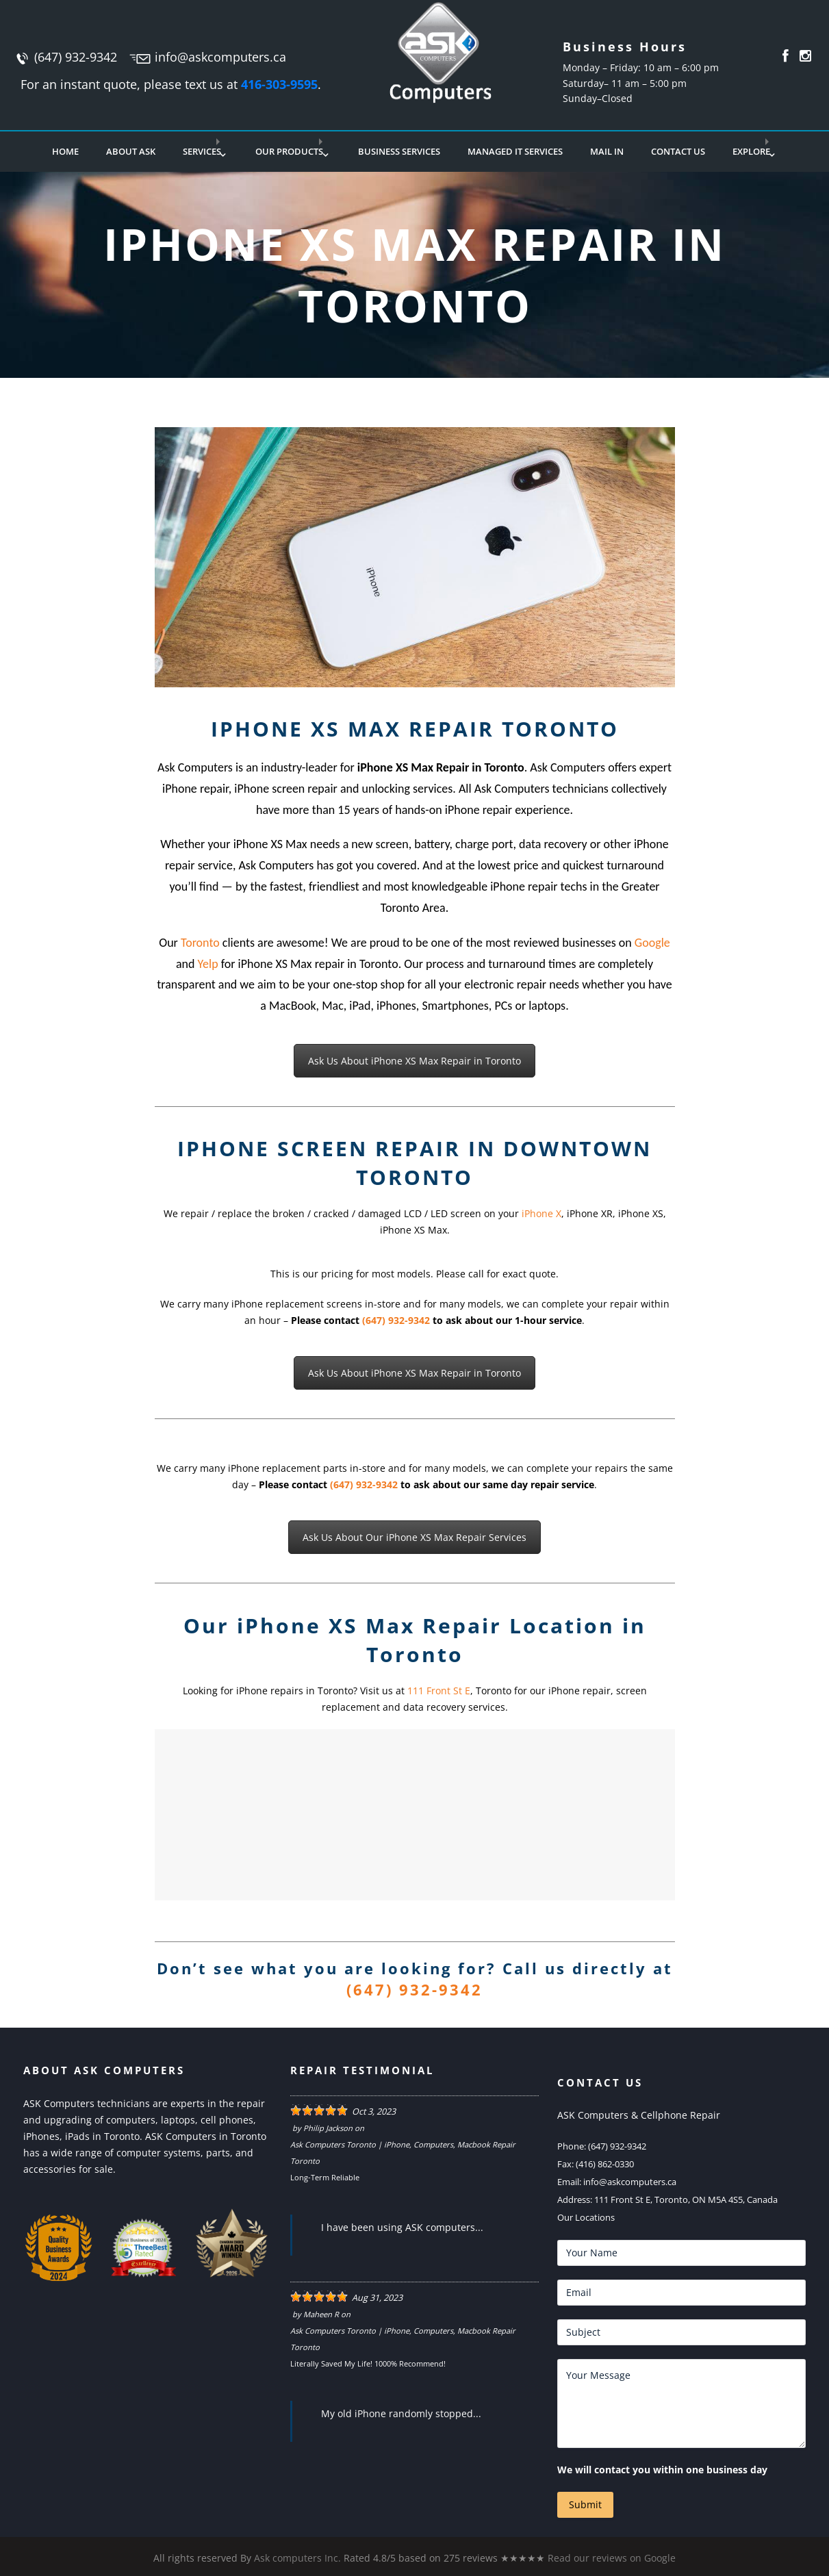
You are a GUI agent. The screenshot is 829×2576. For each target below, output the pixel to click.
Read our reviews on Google (612, 2557)
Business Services (399, 151)
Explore (751, 151)
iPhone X (541, 1213)
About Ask (130, 151)
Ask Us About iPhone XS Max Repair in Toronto (414, 1060)
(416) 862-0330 (605, 2164)
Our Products (289, 151)
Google (652, 942)
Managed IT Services (515, 151)
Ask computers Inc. (297, 2557)
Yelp (208, 963)
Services (202, 151)
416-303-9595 (279, 84)
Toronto (200, 942)
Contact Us (678, 151)
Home (65, 151)
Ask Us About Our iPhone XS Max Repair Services (414, 1537)
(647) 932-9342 (75, 57)
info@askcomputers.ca (220, 57)
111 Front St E (438, 1690)
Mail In (607, 151)
